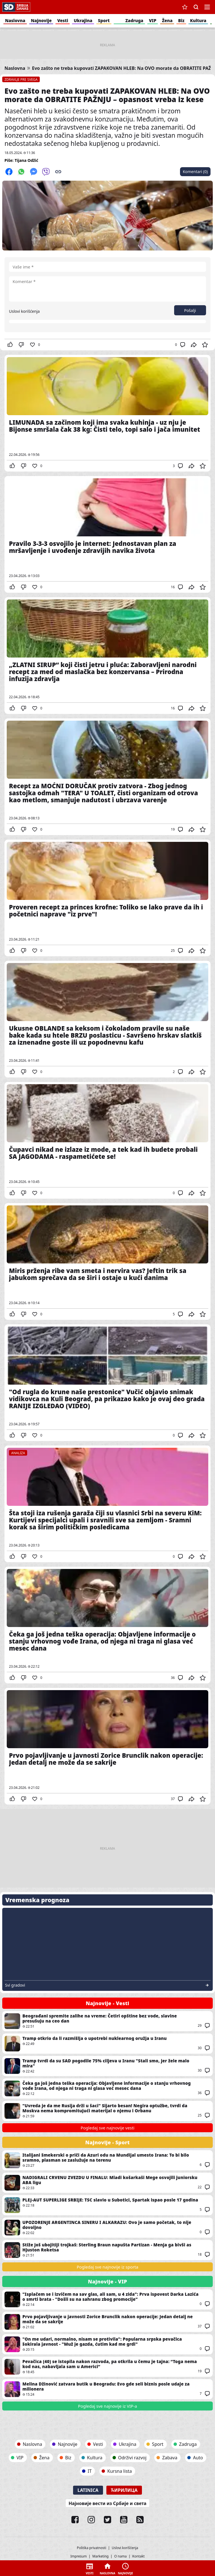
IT (90, 2471)
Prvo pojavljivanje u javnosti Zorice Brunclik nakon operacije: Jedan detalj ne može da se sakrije (107, 1746)
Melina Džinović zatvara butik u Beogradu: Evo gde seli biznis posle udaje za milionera (107, 2389)
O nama (120, 2556)
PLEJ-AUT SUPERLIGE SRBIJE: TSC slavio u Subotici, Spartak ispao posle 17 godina (107, 2205)
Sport (104, 20)
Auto (198, 2458)
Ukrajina (83, 20)
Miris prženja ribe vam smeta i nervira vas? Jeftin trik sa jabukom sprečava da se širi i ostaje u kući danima (107, 1261)
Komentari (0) (195, 171)
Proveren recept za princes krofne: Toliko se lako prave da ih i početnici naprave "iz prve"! (107, 898)
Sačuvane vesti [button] (184, 7)
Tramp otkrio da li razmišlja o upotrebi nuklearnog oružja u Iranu (107, 2043)
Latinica (88, 2490)
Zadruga (134, 20)
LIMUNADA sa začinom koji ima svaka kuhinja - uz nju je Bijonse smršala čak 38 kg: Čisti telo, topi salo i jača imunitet (107, 413)
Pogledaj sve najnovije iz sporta (107, 2267)
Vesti (62, 20)
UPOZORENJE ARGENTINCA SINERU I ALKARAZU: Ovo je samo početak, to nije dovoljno (107, 2227)
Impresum (78, 2556)
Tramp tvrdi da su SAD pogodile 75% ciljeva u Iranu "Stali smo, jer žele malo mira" (107, 2066)
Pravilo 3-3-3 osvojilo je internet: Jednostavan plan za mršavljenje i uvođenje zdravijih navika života (107, 534)
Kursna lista (119, 2471)
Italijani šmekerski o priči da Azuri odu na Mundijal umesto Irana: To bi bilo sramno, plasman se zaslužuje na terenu (107, 2160)
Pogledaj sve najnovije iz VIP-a (107, 2406)
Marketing (100, 2556)
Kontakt (138, 2556)
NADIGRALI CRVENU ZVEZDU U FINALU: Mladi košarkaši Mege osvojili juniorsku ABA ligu (107, 2183)
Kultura (198, 20)
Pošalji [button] (190, 310)
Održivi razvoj (132, 2458)
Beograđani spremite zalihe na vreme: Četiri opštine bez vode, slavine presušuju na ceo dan (107, 2021)
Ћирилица (124, 2490)
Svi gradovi (15, 1985)
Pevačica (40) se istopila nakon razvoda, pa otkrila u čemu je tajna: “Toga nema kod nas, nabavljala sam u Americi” (107, 2367)
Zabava (169, 2458)
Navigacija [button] (207, 7)
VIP (152, 20)
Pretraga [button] (196, 7)
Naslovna (15, 20)
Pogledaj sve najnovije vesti (107, 2128)
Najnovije (41, 20)
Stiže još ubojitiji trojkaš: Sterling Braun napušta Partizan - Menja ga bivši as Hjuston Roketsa (107, 2250)
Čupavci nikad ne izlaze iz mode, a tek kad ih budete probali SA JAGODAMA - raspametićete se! (107, 1140)
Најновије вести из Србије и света (107, 2503)
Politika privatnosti (91, 2548)
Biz (181, 20)
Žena (167, 20)
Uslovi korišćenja (24, 311)
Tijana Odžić (26, 160)
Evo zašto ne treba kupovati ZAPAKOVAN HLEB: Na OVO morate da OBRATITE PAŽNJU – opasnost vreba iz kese (107, 95)
